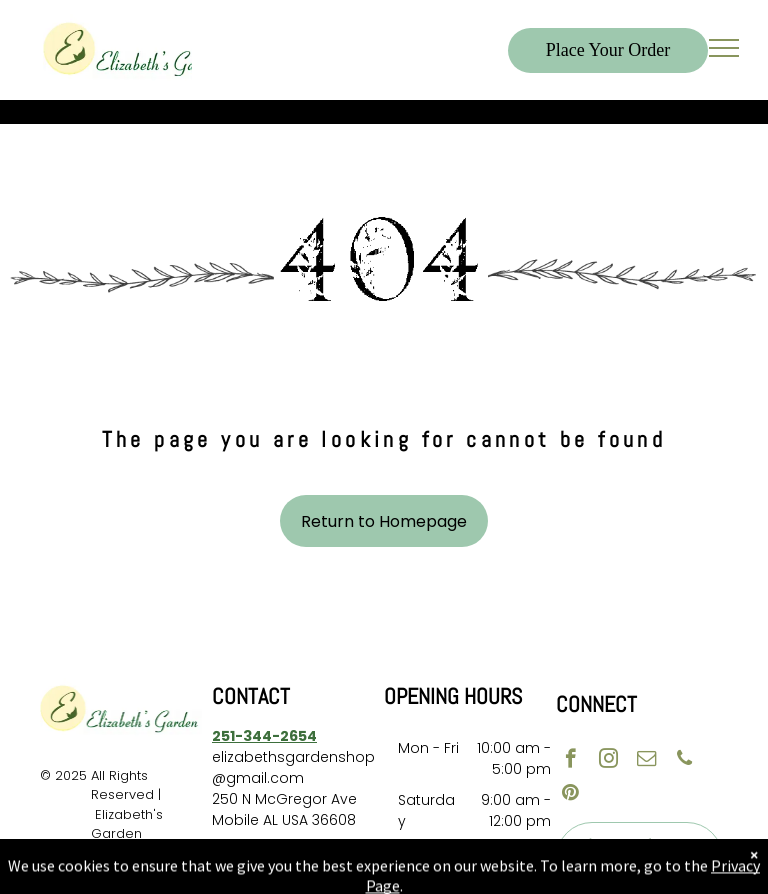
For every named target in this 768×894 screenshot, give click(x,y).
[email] (646, 761)
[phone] (684, 761)
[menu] (724, 48)
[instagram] (608, 761)
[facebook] (570, 761)
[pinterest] (570, 795)
